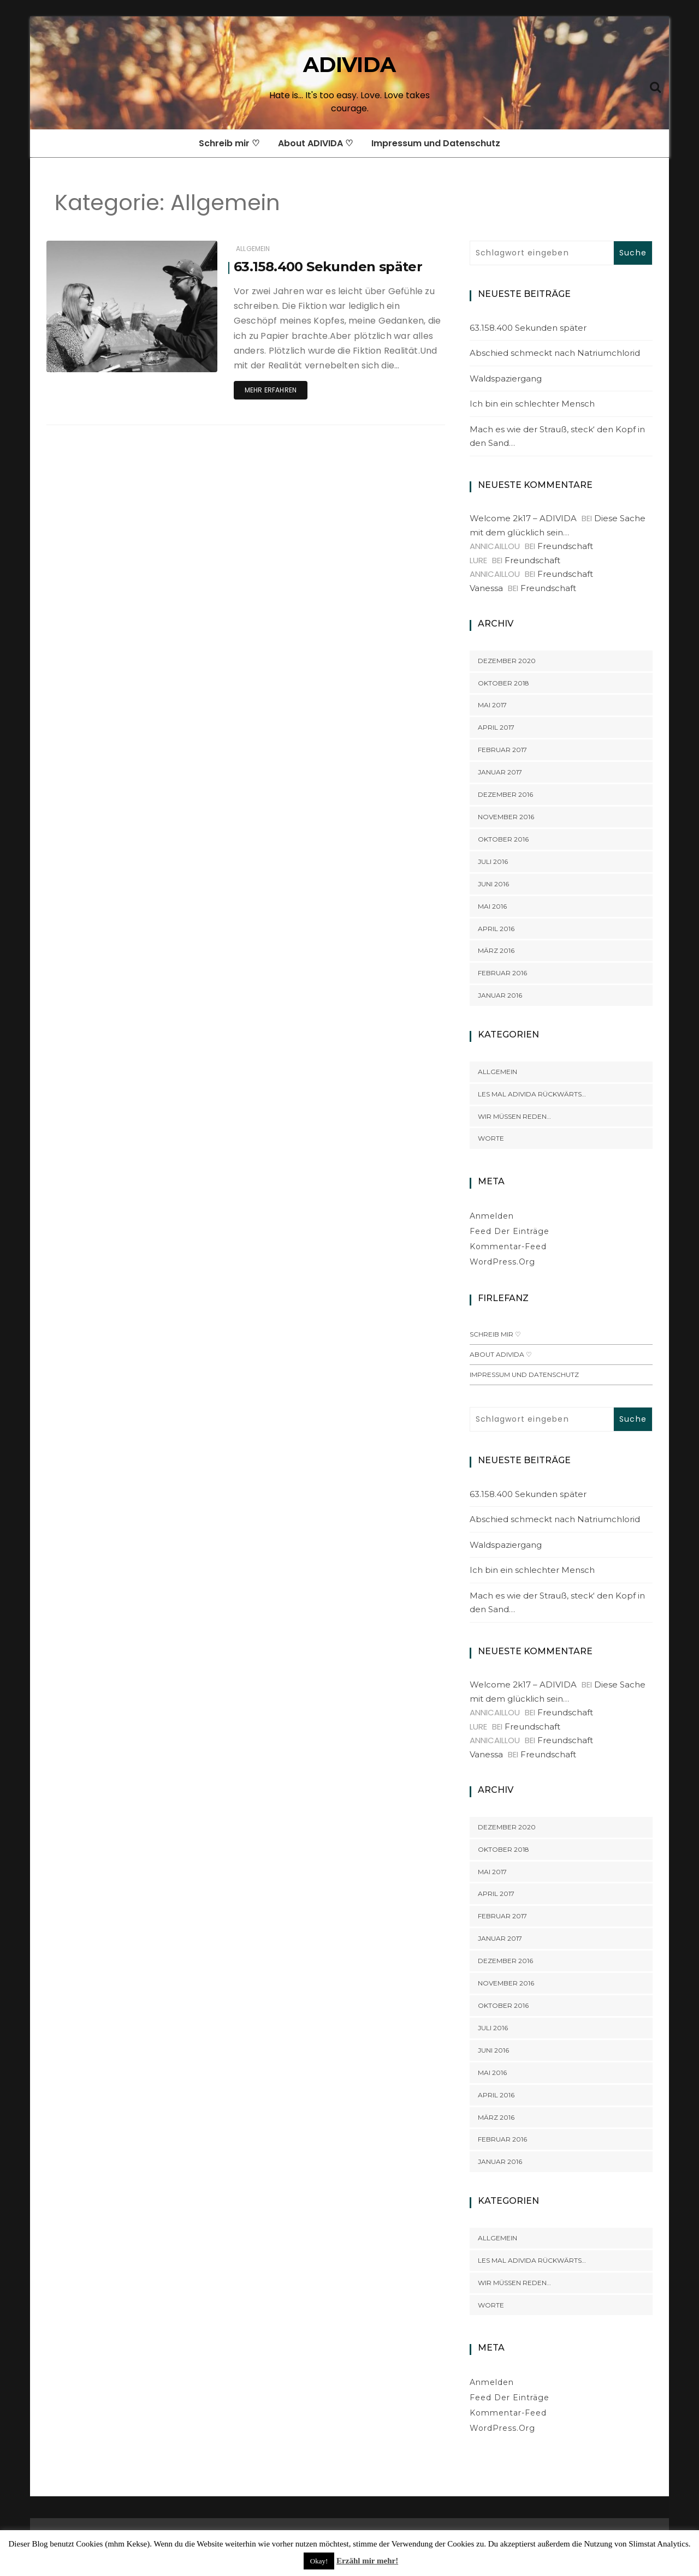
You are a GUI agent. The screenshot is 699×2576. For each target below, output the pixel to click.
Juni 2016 (493, 884)
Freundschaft (565, 546)
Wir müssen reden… (514, 1116)
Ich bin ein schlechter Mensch (532, 403)
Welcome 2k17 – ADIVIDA (523, 518)
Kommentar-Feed (508, 1246)
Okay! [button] (319, 2561)
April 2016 (496, 929)
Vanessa (486, 588)
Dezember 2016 (505, 794)
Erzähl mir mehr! (367, 2560)
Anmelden (492, 1216)
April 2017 (496, 727)
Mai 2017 (492, 705)
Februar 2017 (502, 750)
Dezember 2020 (507, 661)
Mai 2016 (492, 906)
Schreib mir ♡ (229, 143)
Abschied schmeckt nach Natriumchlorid (555, 353)
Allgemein (253, 248)
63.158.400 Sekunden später (328, 267)
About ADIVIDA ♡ (315, 143)
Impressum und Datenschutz (435, 143)
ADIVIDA (349, 64)
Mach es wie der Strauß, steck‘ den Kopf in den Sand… (557, 436)
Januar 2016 (500, 995)
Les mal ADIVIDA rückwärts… (532, 1094)
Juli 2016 (493, 861)
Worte (491, 1138)
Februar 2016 (502, 973)
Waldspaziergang (506, 378)
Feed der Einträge (509, 1231)
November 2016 (506, 817)
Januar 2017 (500, 772)
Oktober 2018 (503, 683)
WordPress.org (502, 1262)
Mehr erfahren (271, 390)
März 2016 (496, 950)
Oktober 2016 (503, 839)
